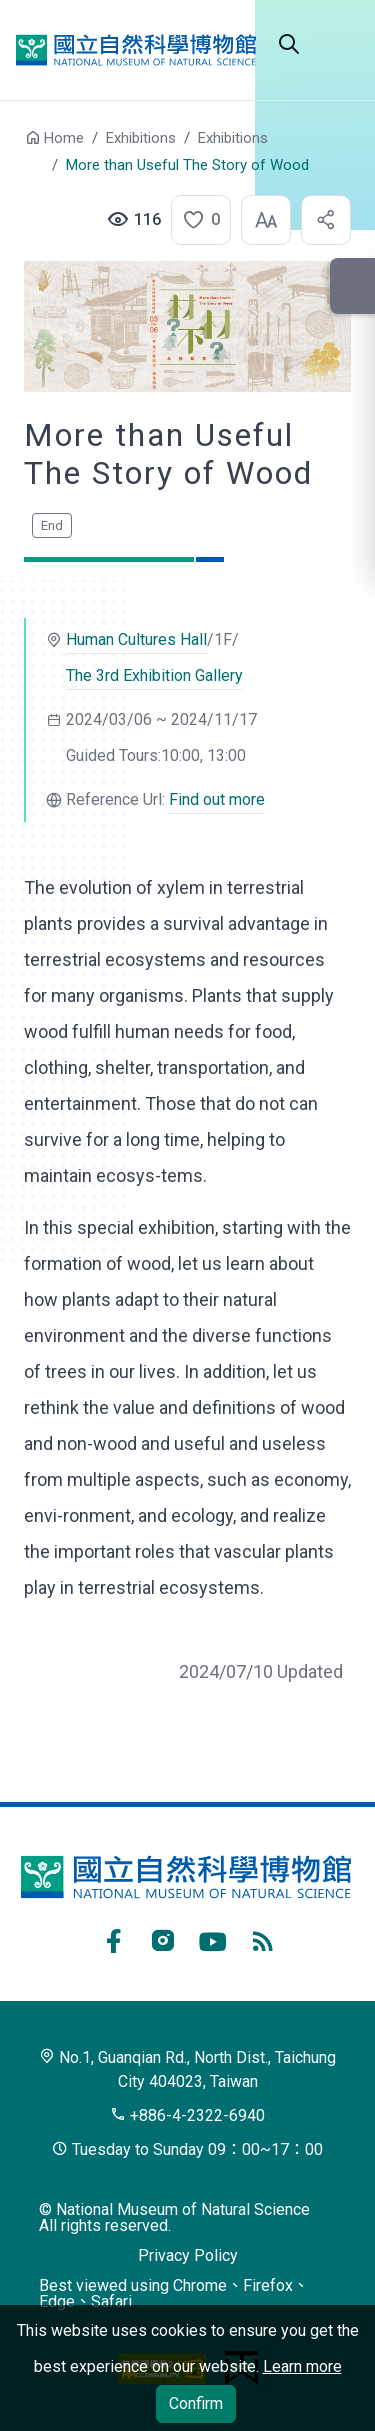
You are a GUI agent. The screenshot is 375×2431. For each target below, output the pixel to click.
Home (64, 138)
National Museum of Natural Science (136, 49)
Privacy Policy (188, 2255)
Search (289, 44)
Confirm (196, 2403)
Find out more (217, 799)
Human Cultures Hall (136, 639)
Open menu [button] (339, 44)
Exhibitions (141, 138)
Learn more (302, 2366)
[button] (195, 220)
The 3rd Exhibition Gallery (154, 675)
